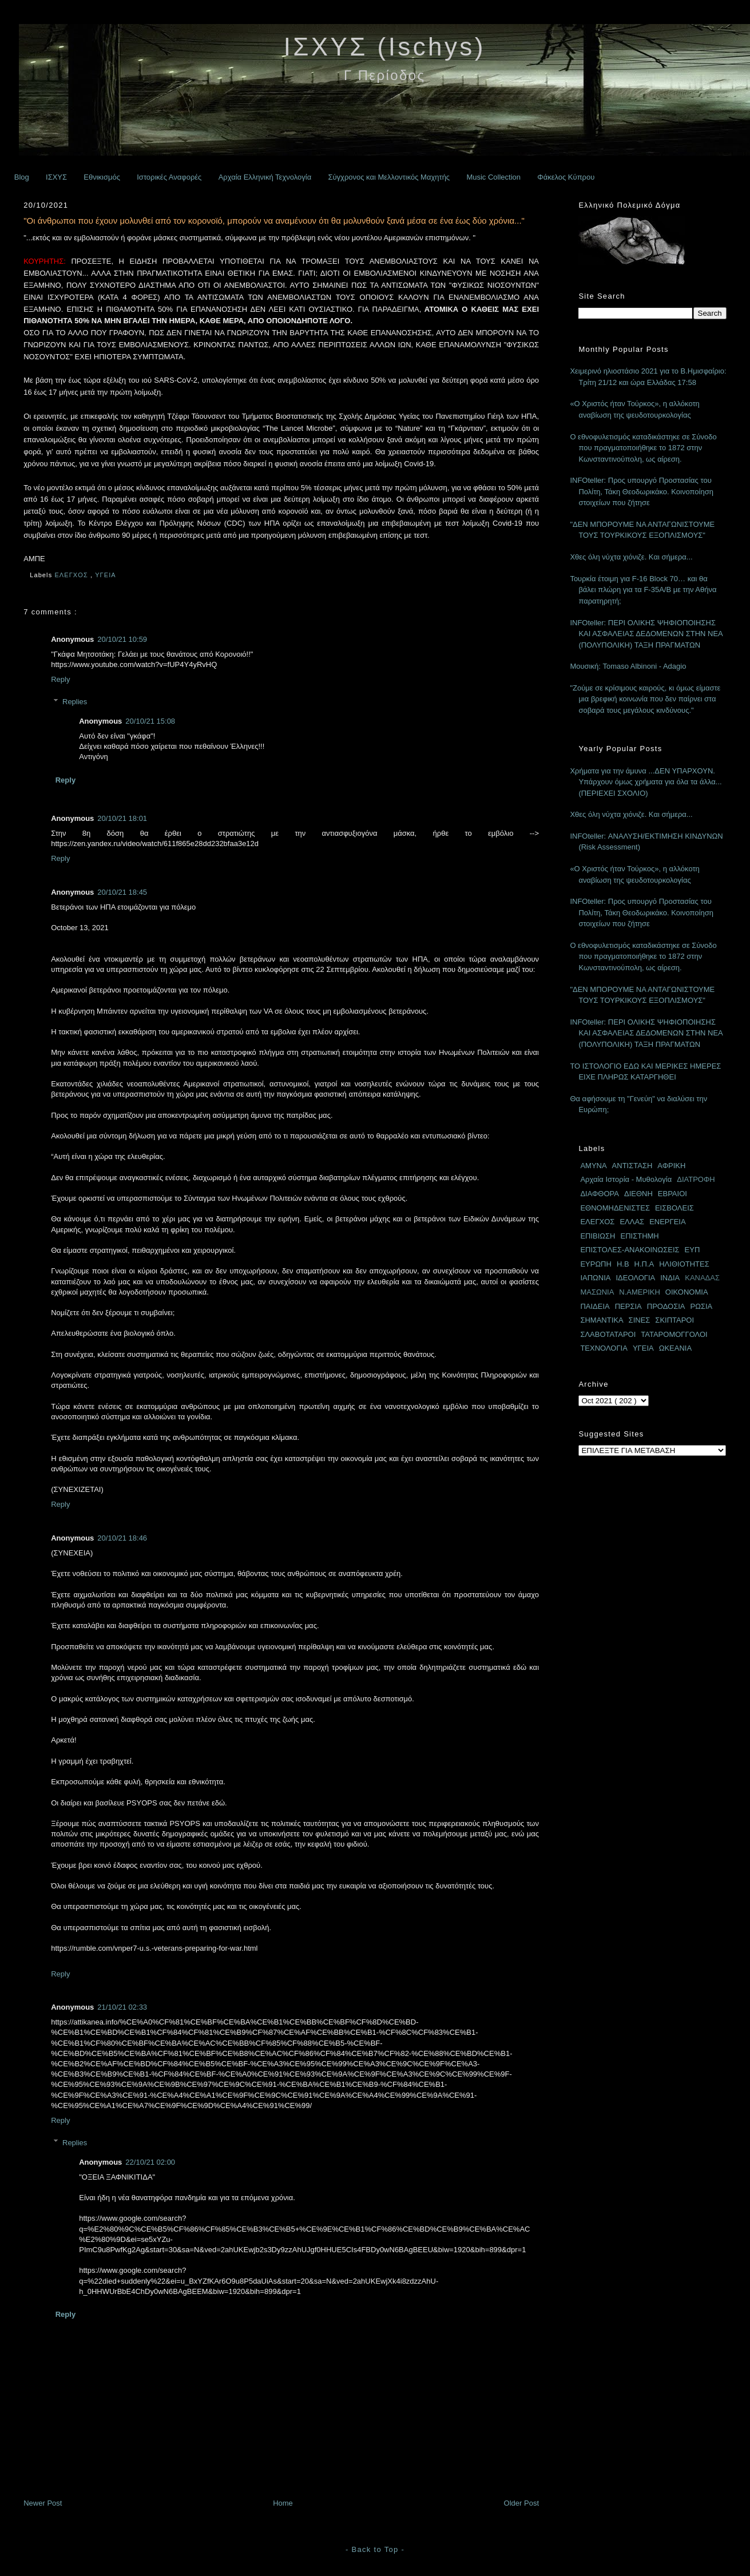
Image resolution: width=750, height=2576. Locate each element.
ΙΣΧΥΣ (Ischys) (385, 47)
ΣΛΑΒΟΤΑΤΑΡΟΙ (608, 1334)
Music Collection (493, 177)
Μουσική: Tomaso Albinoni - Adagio (628, 666)
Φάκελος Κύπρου (565, 177)
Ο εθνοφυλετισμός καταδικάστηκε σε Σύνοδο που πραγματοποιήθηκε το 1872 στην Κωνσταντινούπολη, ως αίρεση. (643, 447)
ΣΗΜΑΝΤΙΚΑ (601, 1320)
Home (283, 2503)
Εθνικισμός (102, 177)
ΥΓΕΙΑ (106, 574)
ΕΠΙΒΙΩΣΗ (597, 1236)
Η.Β (623, 1264)
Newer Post (42, 2503)
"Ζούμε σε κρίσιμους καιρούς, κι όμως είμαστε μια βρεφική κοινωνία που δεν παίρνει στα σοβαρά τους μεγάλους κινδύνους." (645, 699)
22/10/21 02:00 (150, 2162)
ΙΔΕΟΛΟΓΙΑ (635, 1277)
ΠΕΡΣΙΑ (628, 1306)
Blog (21, 177)
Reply (60, 679)
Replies (74, 701)
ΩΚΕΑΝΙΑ (675, 1348)
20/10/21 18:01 (122, 818)
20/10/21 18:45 (122, 892)
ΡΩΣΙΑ (702, 1306)
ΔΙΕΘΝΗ (638, 1193)
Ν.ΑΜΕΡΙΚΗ (639, 1292)
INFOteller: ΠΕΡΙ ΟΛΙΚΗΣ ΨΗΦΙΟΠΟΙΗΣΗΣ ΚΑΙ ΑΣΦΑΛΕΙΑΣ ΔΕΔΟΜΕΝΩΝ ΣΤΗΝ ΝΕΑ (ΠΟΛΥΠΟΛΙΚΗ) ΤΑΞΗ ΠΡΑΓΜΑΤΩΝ (646, 633)
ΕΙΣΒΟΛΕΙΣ (674, 1208)
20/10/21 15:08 (150, 721)
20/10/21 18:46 (122, 1538)
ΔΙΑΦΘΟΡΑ (599, 1193)
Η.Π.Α (644, 1264)
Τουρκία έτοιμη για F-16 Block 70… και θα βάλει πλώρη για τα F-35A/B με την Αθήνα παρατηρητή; (643, 589)
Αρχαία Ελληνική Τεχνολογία (265, 177)
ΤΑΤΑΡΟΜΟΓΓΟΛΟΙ (674, 1334)
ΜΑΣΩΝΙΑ (597, 1292)
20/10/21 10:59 (122, 639)
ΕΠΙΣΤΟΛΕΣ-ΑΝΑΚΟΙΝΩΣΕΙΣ (629, 1249)
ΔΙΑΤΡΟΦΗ (696, 1179)
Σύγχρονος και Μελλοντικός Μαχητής (389, 177)
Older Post (521, 2503)
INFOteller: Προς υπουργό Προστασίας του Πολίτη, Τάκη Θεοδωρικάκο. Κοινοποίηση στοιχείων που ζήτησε (641, 491)
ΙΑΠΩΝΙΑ (595, 1277)
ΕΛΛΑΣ (632, 1221)
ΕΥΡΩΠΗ (596, 1264)
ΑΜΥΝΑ (593, 1165)
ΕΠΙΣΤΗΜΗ (639, 1236)
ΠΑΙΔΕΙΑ (594, 1306)
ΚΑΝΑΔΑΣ (702, 1277)
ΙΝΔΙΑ (670, 1277)
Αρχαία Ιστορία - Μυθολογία (626, 1179)
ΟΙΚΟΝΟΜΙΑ (686, 1292)
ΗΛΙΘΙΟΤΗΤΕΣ (684, 1264)
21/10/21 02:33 (122, 2007)
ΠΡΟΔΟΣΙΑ (666, 1306)
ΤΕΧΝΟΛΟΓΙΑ (604, 1348)
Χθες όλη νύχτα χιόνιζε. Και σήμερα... (631, 557)
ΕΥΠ (692, 1249)
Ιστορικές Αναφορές (169, 177)
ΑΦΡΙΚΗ (671, 1165)
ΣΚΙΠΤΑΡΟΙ (674, 1320)
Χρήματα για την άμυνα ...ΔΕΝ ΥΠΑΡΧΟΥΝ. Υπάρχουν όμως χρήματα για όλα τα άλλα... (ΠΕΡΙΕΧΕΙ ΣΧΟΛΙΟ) (645, 782)
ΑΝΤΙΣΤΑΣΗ (632, 1165)
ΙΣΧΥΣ (56, 177)
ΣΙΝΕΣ (639, 1320)
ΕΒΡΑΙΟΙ (672, 1193)
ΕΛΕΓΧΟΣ (72, 574)
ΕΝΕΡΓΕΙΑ (667, 1221)
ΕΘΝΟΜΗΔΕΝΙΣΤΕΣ (615, 1208)
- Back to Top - (375, 2549)
